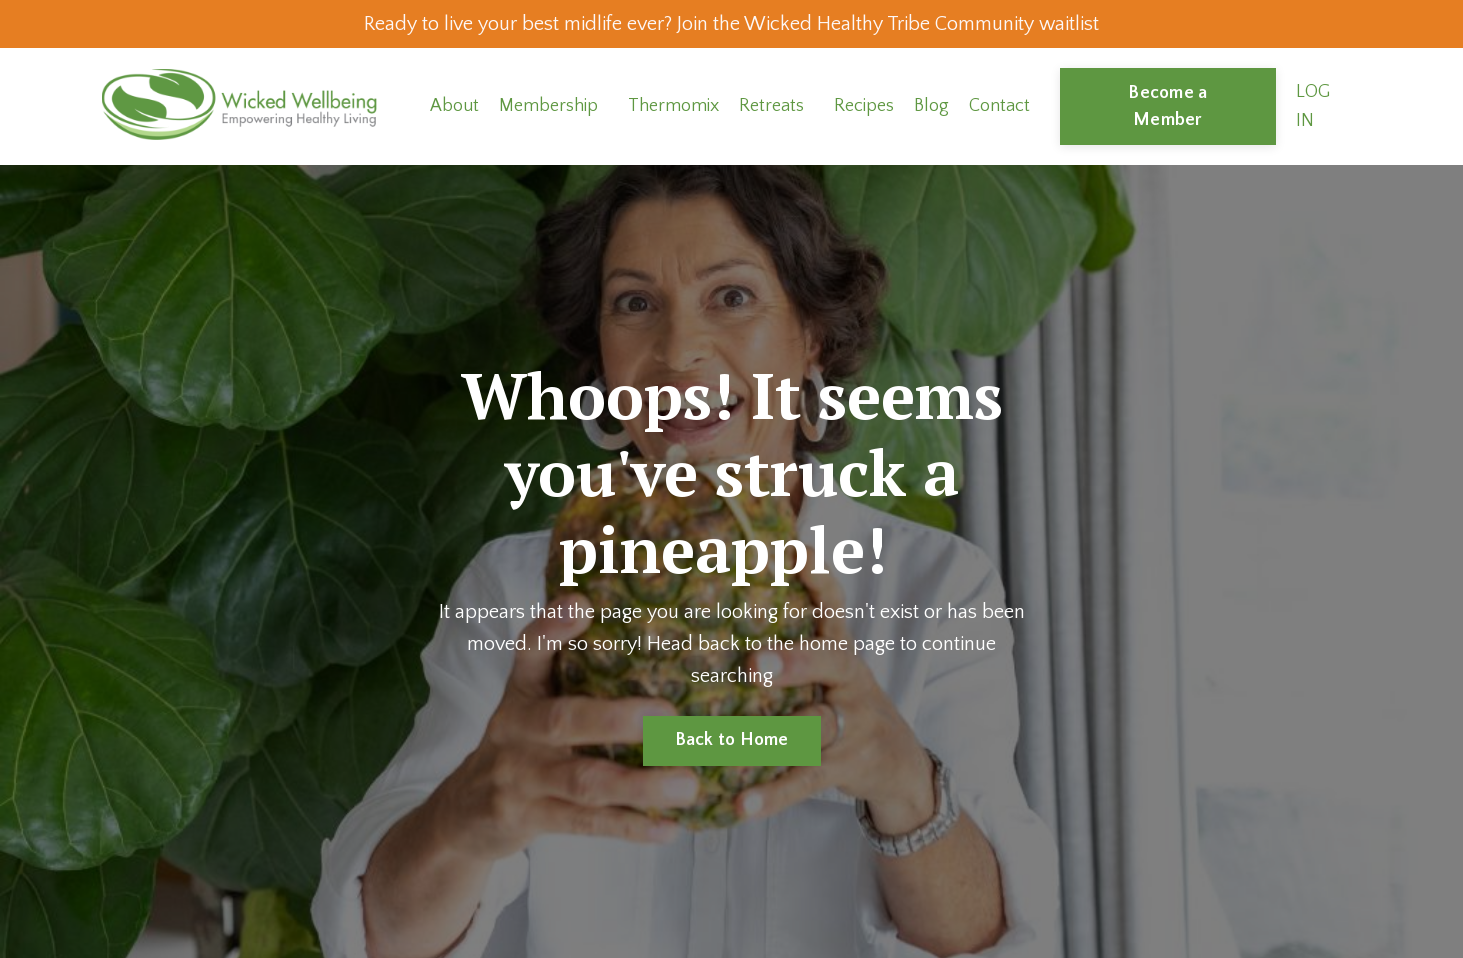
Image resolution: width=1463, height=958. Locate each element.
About (454, 106)
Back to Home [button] (732, 740)
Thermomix (673, 106)
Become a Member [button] (1167, 106)
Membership (548, 106)
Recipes (864, 106)
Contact (999, 106)
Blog (931, 106)
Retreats (771, 106)
